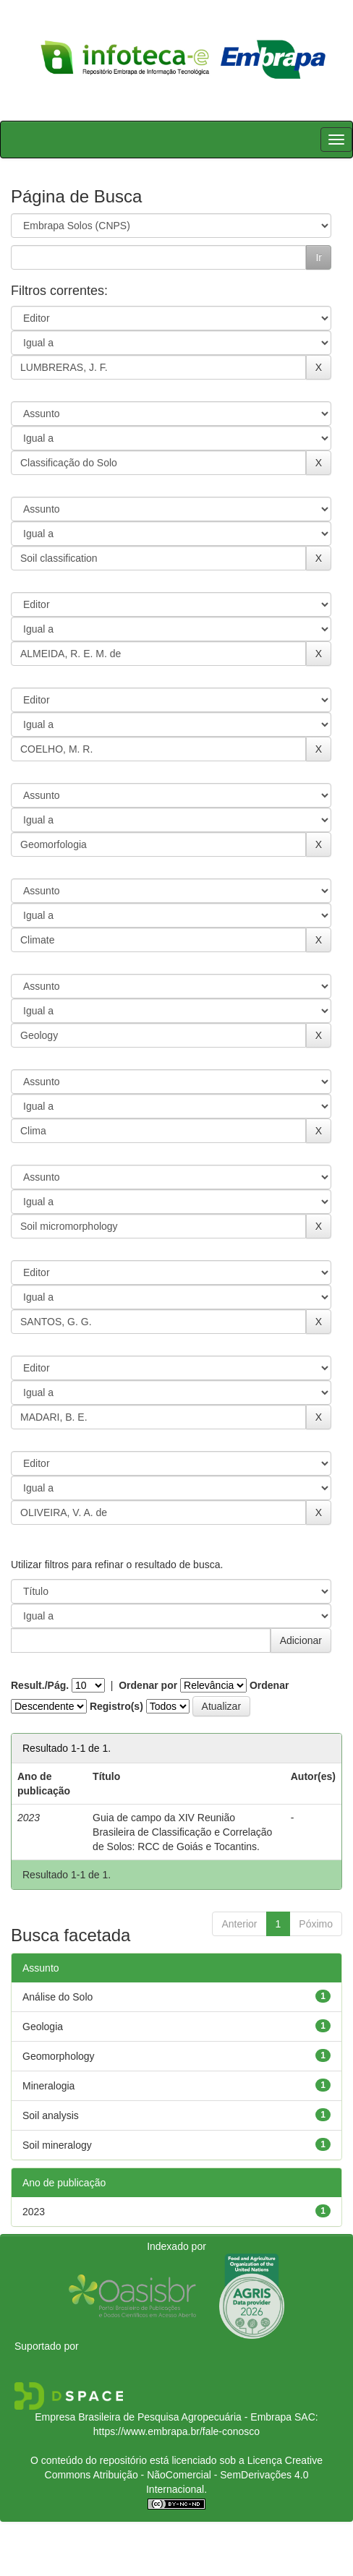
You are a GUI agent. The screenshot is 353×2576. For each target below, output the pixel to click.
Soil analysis (50, 2115)
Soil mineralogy (57, 2145)
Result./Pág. (40, 1685)
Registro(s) (116, 1706)
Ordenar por (148, 1685)
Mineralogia (48, 2086)
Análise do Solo (57, 1997)
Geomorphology (58, 2056)
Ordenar (269, 1685)
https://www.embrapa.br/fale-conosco (176, 2431)
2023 (33, 2211)
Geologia (42, 2026)
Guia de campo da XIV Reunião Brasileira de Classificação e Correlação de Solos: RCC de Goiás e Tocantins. (182, 1832)
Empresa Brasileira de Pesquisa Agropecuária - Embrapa (163, 2417)
